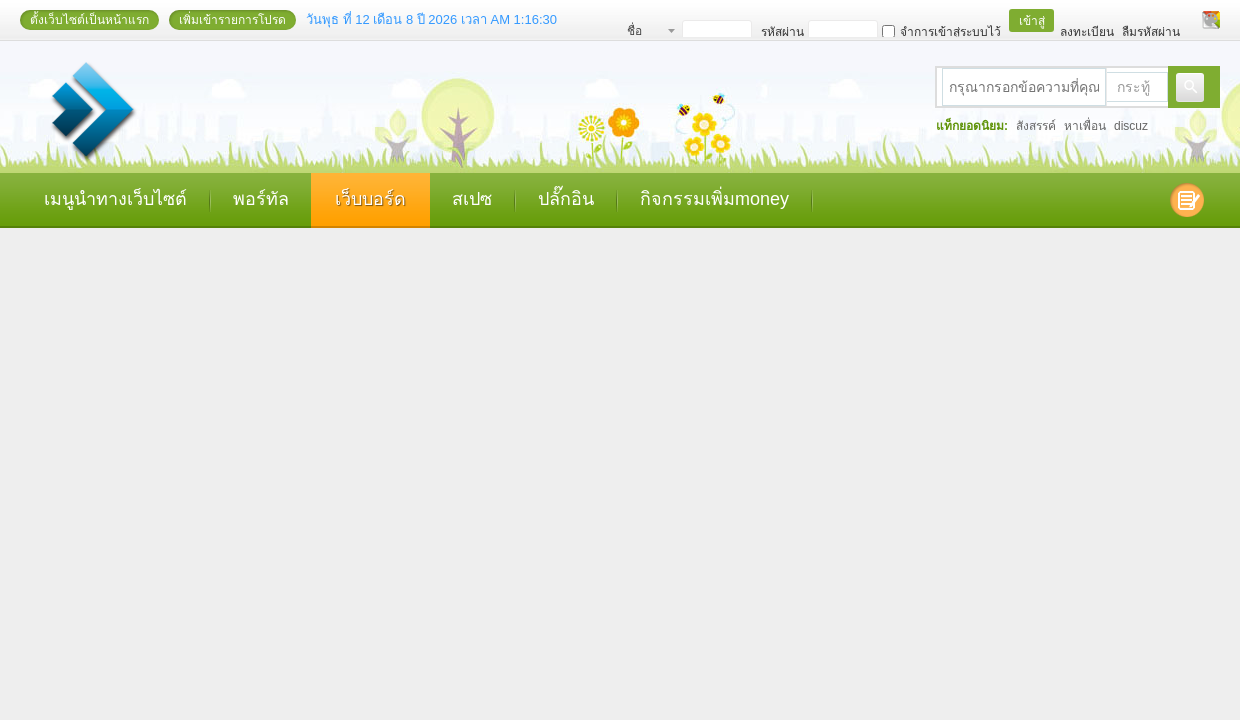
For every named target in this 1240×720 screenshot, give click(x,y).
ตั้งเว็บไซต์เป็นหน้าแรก (89, 20)
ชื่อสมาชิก (645, 33)
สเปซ (472, 199)
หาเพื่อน (1085, 126)
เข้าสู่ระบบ (1032, 23)
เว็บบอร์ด (370, 199)
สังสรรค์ (1036, 126)
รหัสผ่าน (782, 32)
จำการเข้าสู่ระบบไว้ (941, 32)
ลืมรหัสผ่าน (1151, 32)
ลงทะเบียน (1087, 32)
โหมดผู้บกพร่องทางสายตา (1192, 20)
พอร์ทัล (261, 199)
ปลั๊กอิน (566, 199)
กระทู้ (1133, 87)
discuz (1131, 126)
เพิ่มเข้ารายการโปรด (232, 20)
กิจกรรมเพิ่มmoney (714, 199)
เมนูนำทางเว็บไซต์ (115, 199)
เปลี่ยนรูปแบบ (1211, 20)
